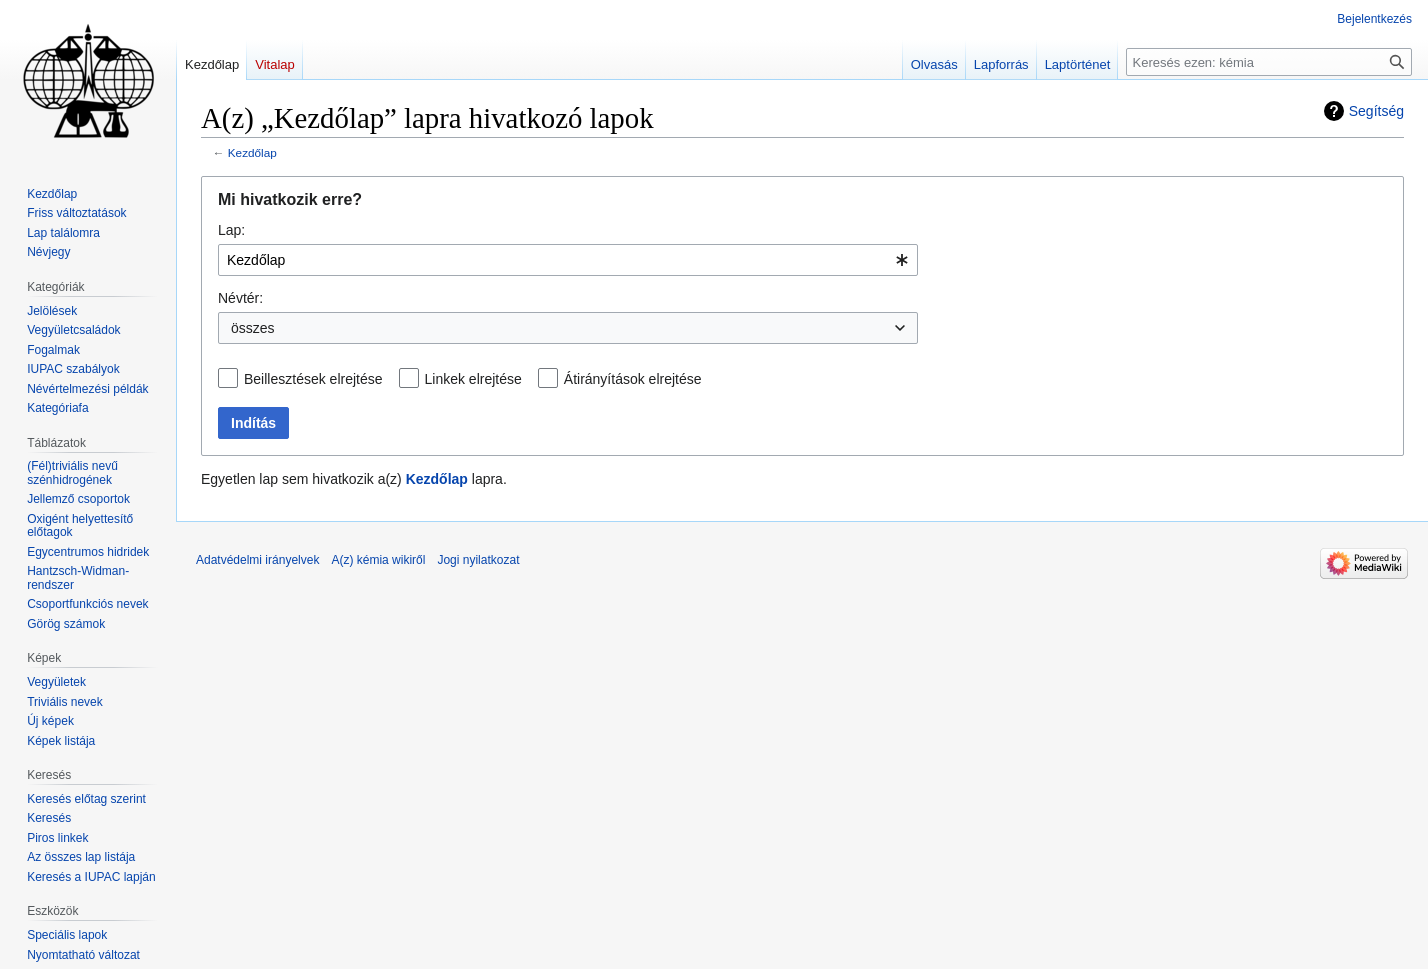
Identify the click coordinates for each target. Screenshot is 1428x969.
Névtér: (240, 298)
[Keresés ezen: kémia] (1269, 62)
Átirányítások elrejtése (633, 379)
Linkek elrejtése (473, 379)
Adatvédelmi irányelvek (257, 560)
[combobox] (568, 260)
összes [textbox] (253, 328)
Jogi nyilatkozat (478, 560)
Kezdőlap (252, 152)
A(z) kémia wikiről (378, 560)
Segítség (1376, 111)
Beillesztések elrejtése (313, 379)
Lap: (231, 230)
